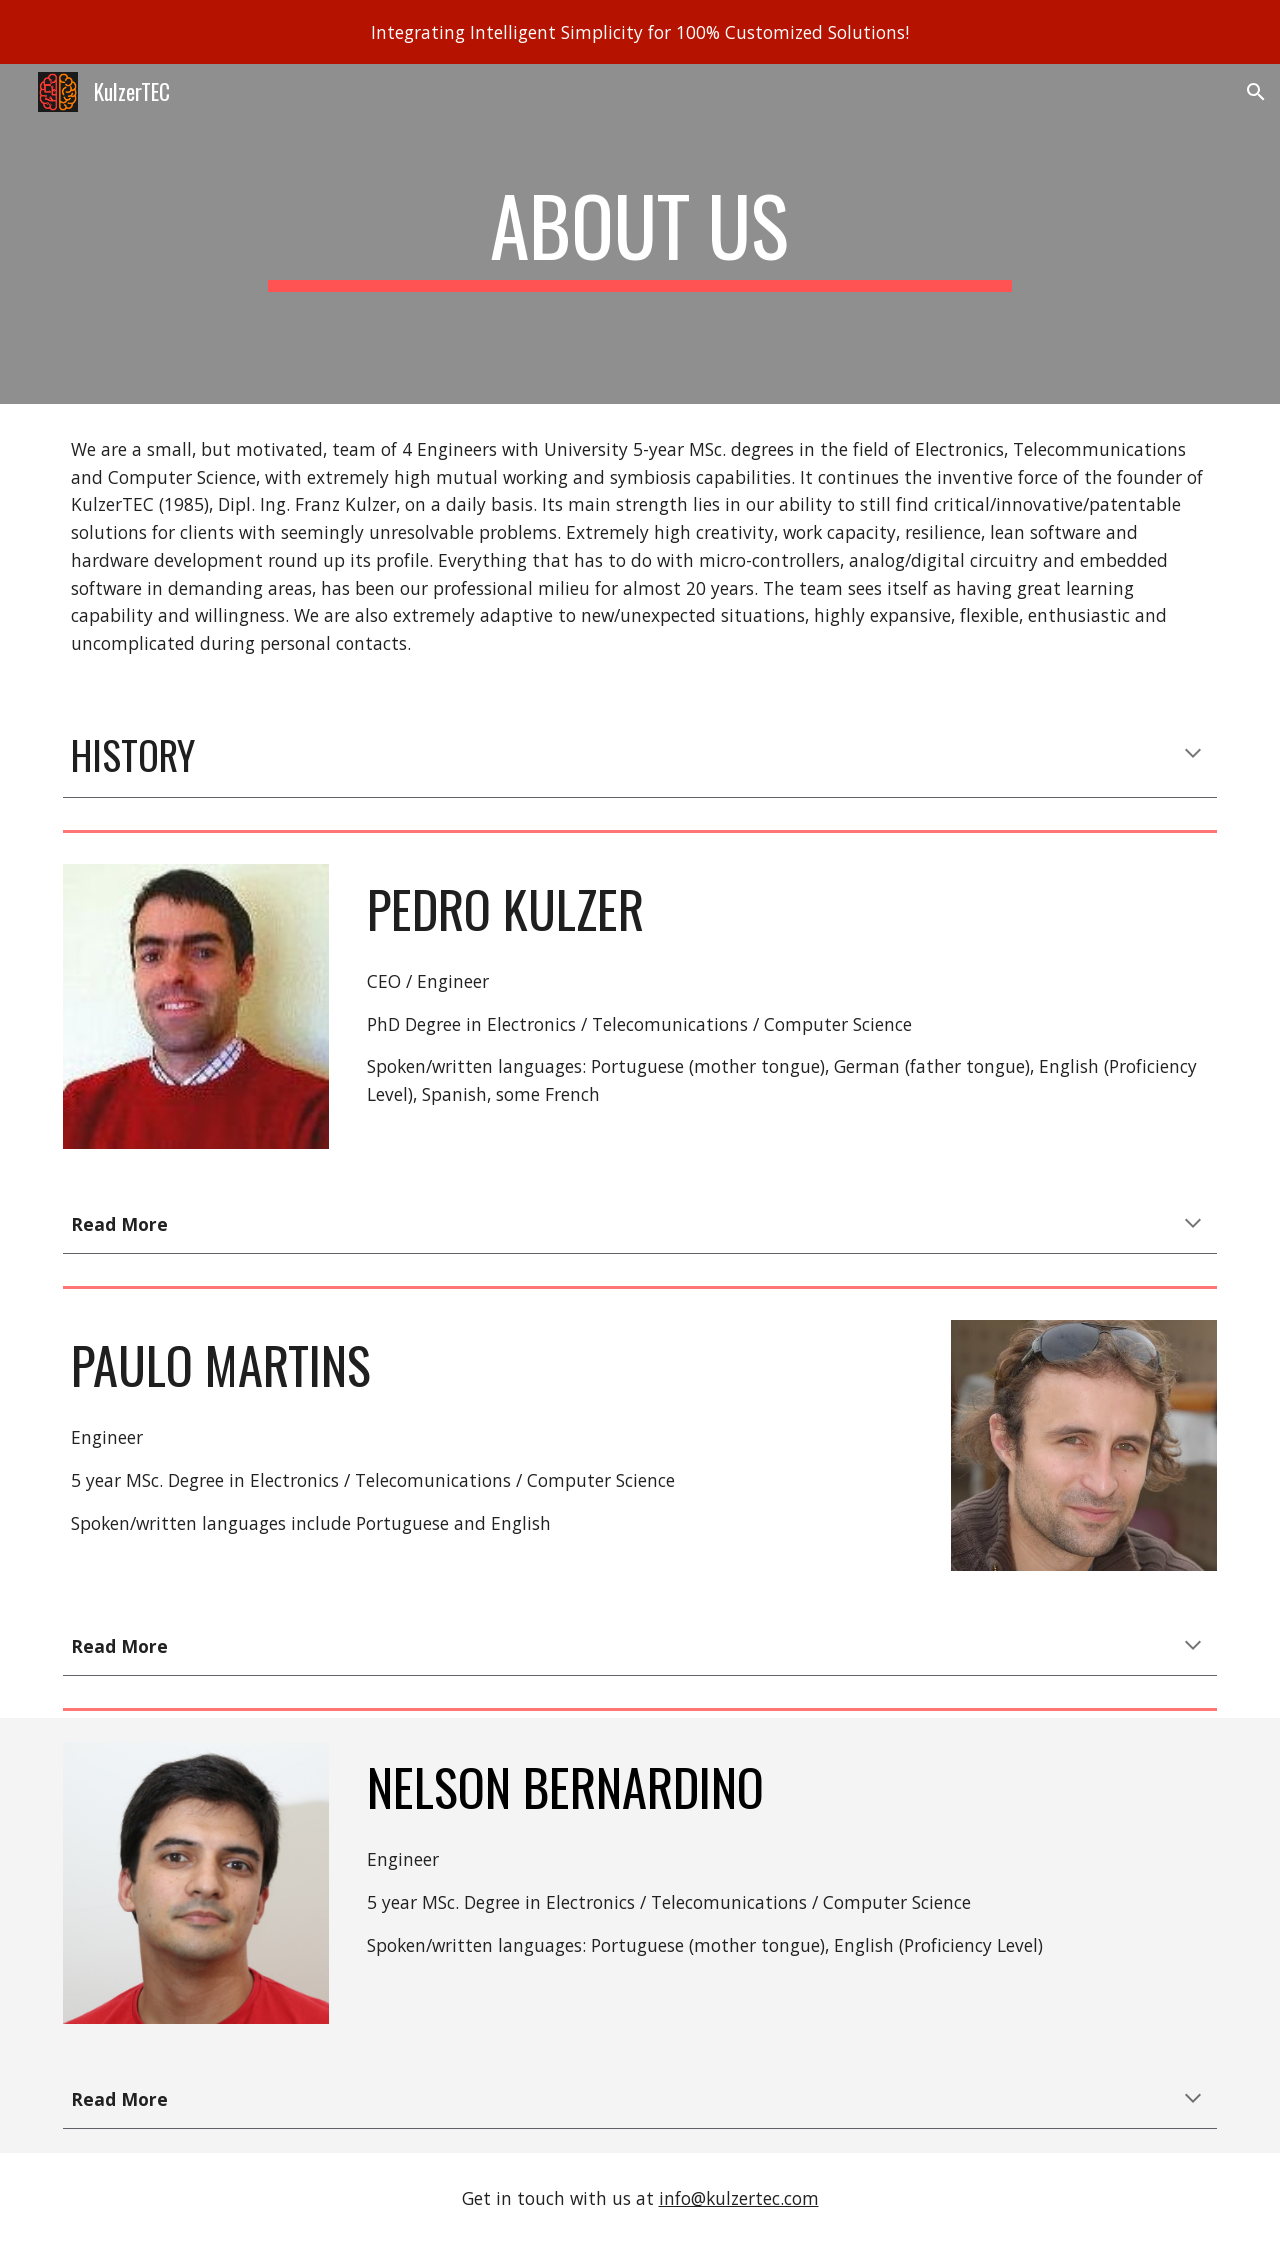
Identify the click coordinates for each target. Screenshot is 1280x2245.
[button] (1256, 92)
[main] (640, 234)
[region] (640, 32)
